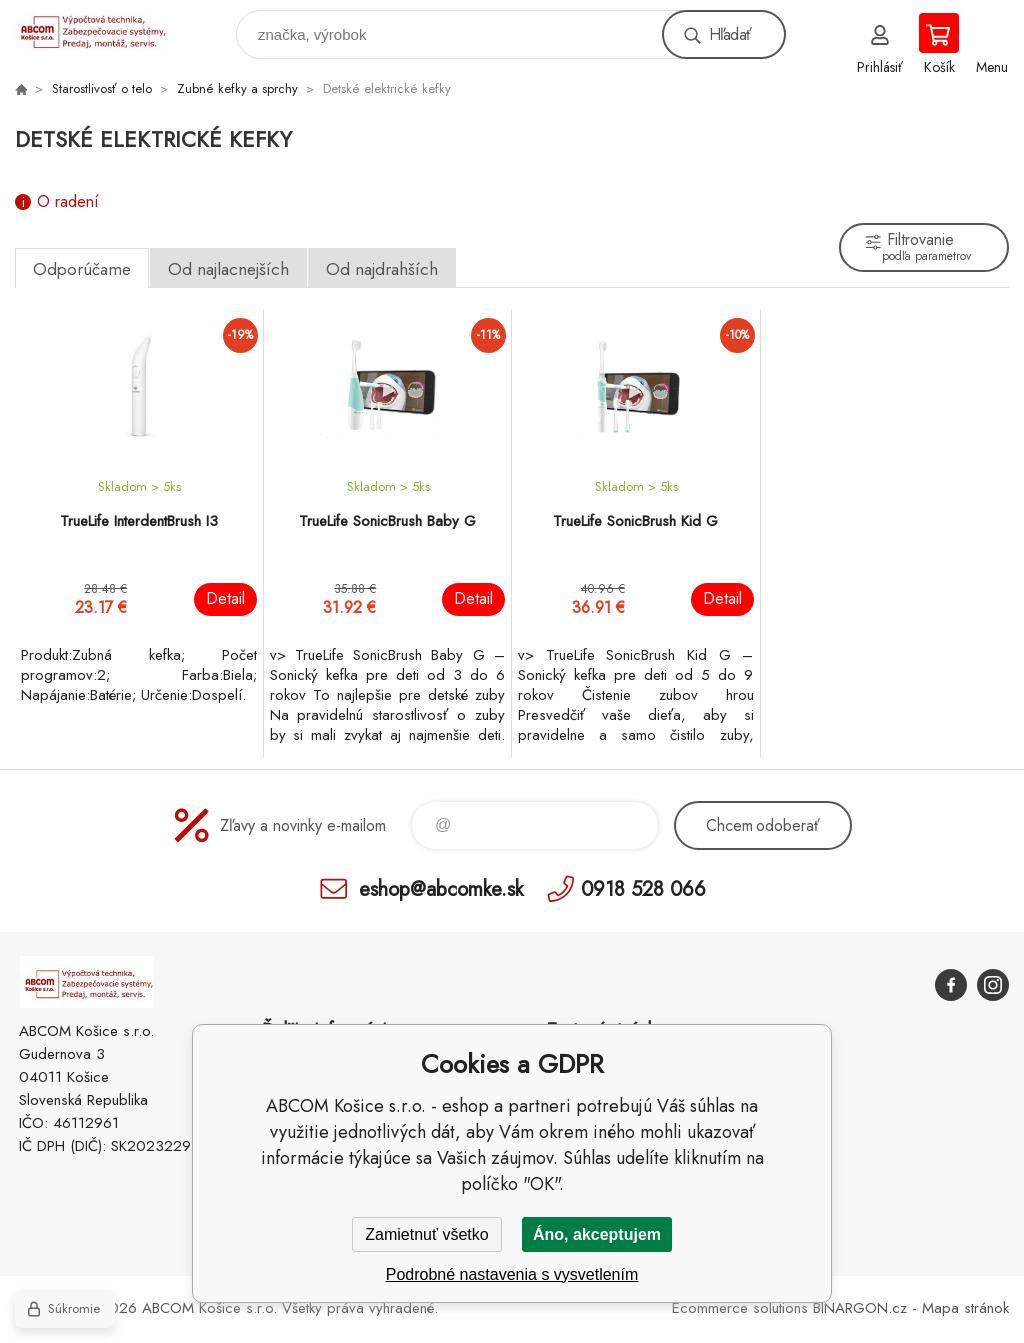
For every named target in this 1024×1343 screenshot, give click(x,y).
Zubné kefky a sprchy (237, 88)
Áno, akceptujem (597, 1234)
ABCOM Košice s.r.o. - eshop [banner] (103, 29)
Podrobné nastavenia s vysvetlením (512, 1274)
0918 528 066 (643, 888)
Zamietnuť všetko (426, 1234)
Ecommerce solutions (740, 1308)
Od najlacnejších (228, 269)
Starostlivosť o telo (102, 88)
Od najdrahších (382, 269)
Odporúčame (82, 269)
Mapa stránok (965, 1308)
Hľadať (730, 34)
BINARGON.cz (860, 1308)
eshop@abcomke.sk (441, 888)
